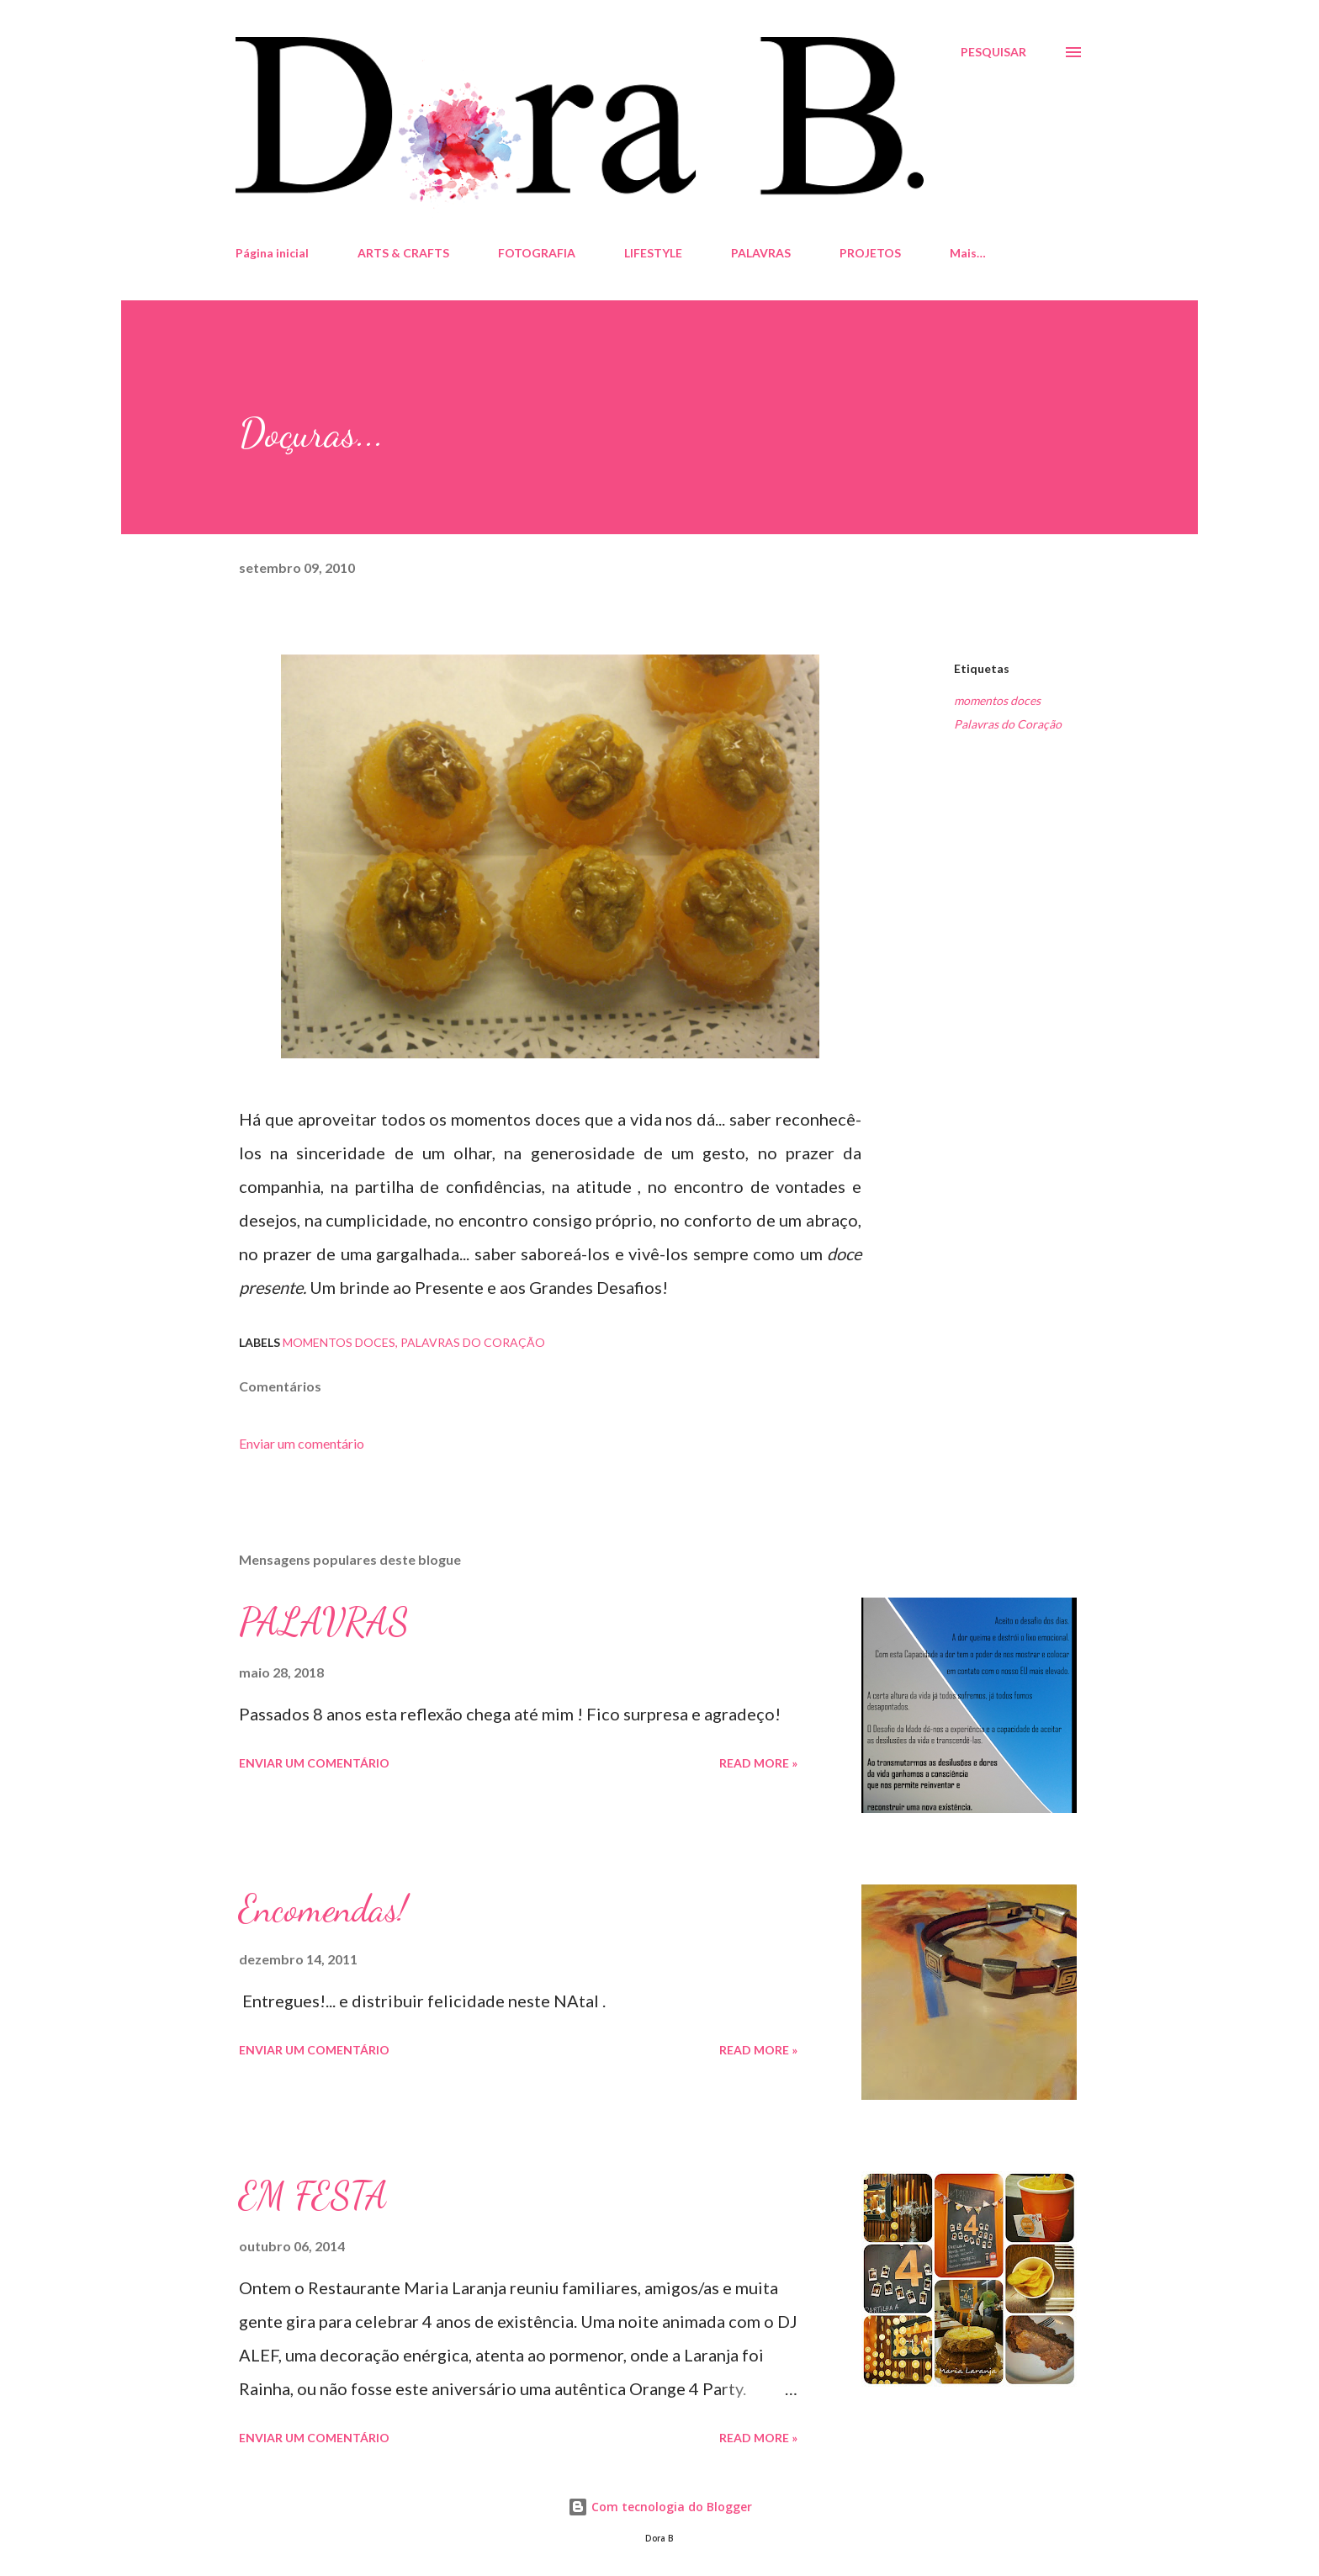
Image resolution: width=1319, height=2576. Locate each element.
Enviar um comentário (301, 1443)
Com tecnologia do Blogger (660, 2507)
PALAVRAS (761, 253)
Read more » (758, 1763)
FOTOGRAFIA (536, 253)
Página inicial (272, 253)
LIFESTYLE (653, 253)
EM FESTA (313, 2196)
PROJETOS (870, 253)
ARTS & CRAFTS (403, 253)
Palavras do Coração (1008, 724)
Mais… (968, 253)
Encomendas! (323, 1909)
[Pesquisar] (993, 52)
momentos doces (997, 700)
